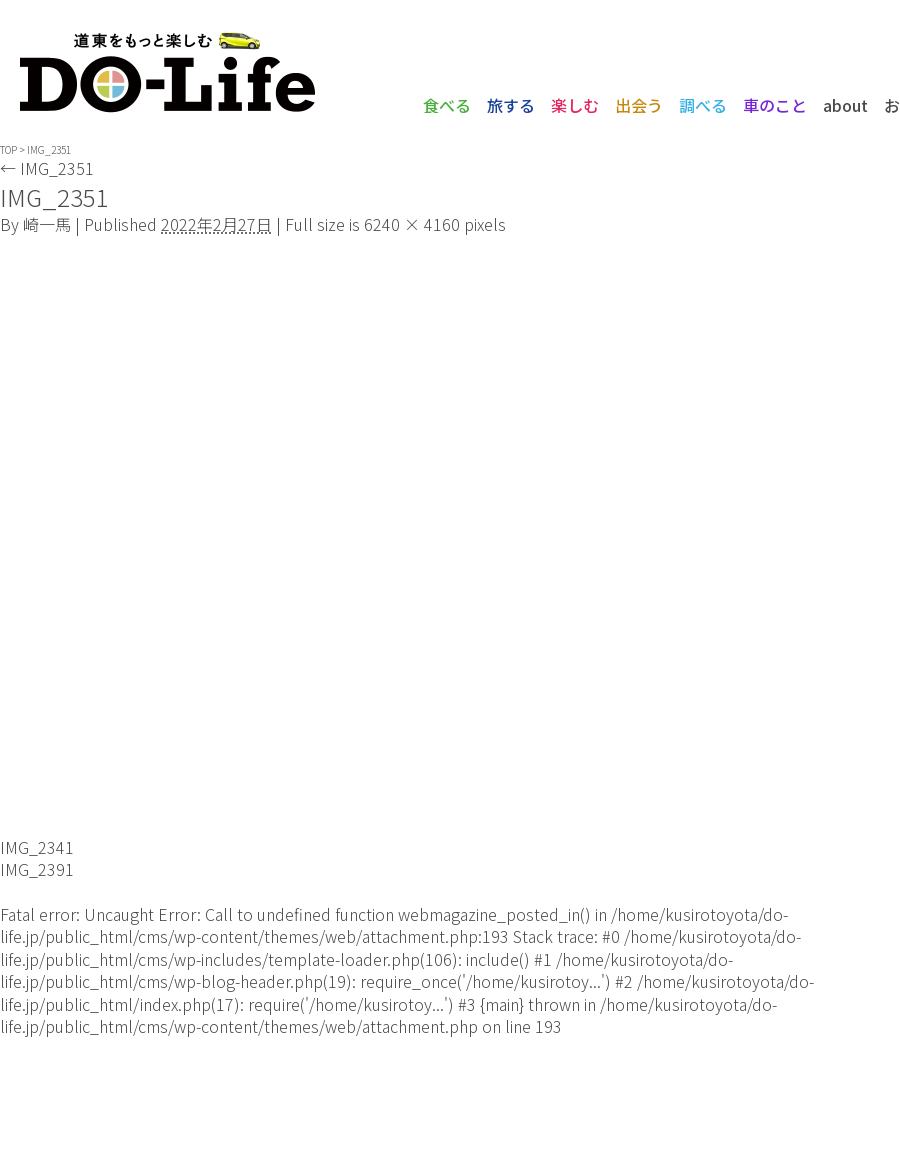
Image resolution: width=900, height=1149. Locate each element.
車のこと (775, 105)
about (845, 105)
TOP (8, 149)
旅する (511, 105)
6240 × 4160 (412, 224)
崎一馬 (47, 224)
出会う (639, 105)
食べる (447, 105)
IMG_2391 (37, 869)
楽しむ (575, 105)
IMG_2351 (47, 168)
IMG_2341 (37, 847)
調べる (703, 105)
